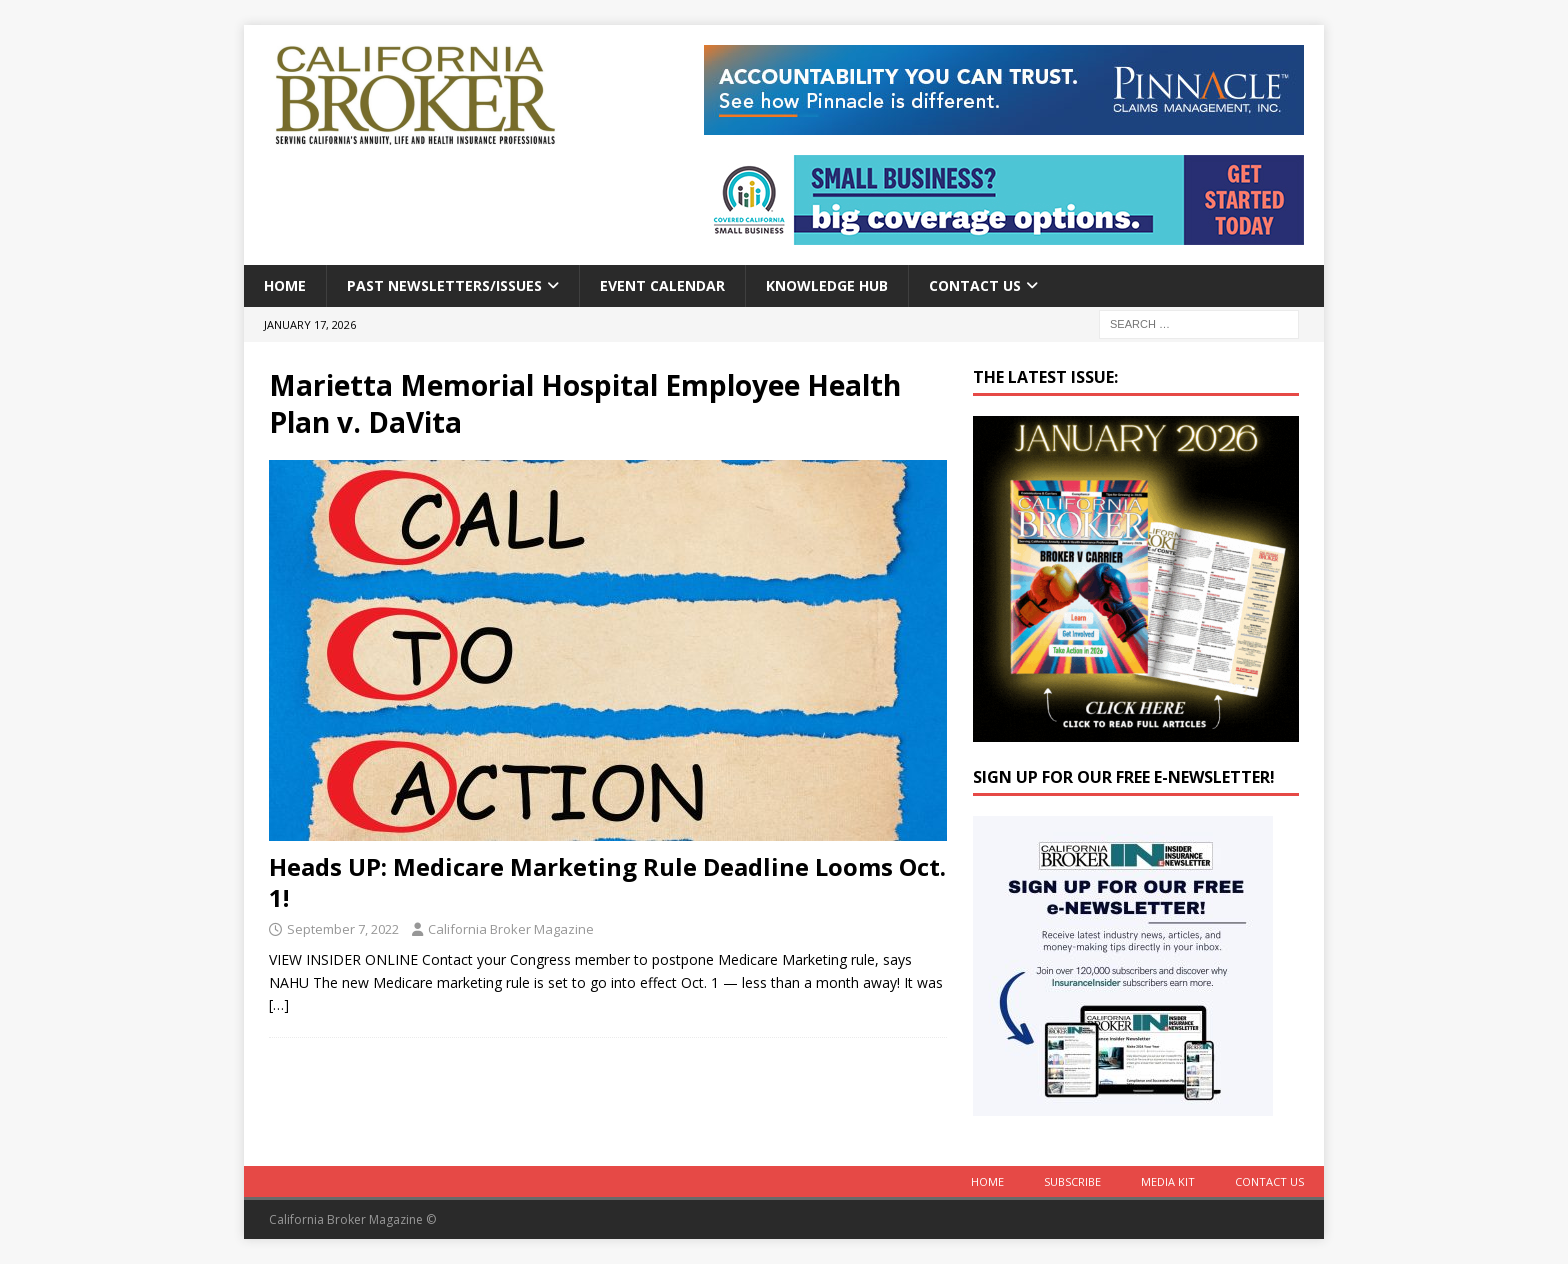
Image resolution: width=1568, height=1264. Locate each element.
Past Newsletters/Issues (444, 285)
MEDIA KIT (1168, 1181)
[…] (279, 1004)
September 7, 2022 (343, 929)
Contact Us (975, 285)
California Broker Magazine (511, 929)
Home (285, 285)
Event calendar (662, 285)
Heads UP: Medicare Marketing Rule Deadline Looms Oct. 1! (607, 882)
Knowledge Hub (827, 285)
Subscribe (1072, 1181)
